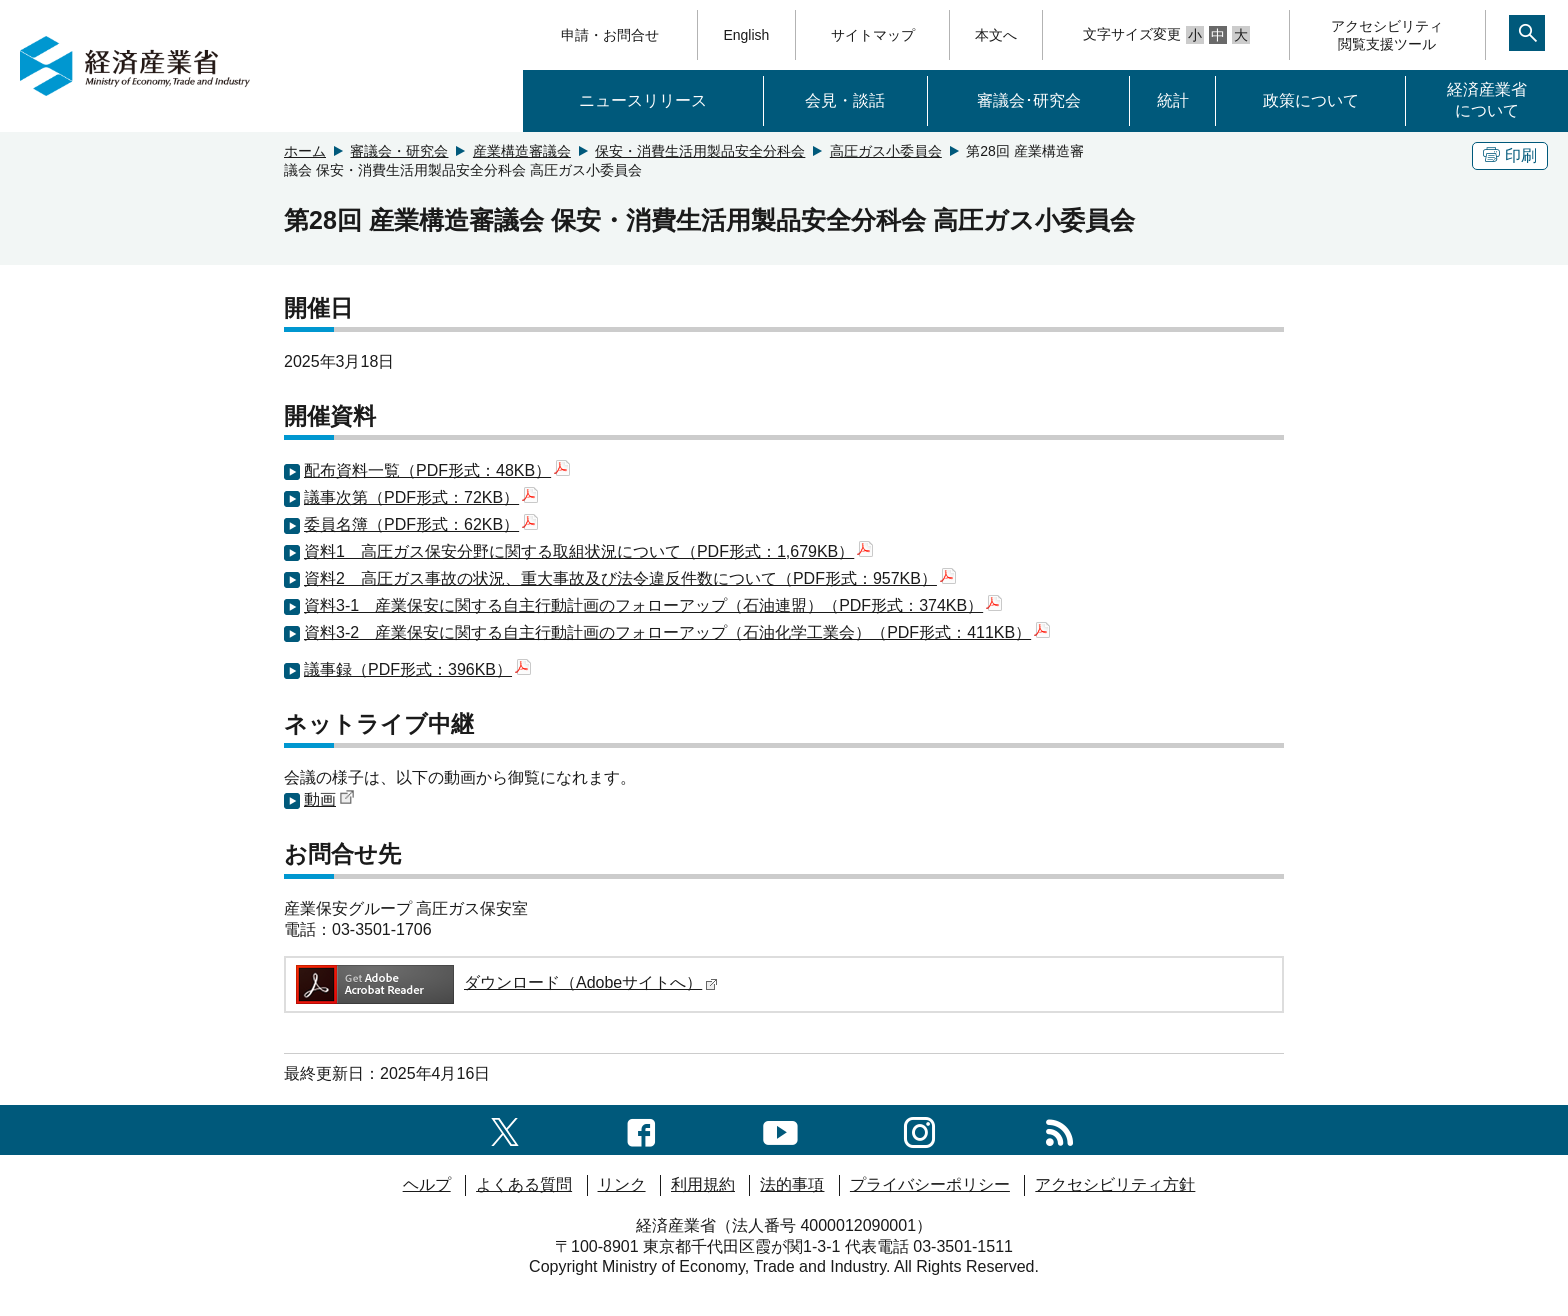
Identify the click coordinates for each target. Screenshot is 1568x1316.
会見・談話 (845, 100)
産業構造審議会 (522, 151)
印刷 (1510, 155)
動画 (329, 799)
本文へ (996, 35)
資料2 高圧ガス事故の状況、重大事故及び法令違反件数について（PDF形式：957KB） (630, 578)
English (746, 35)
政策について (1311, 100)
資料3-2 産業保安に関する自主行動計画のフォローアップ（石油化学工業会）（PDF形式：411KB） (677, 632)
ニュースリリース (643, 100)
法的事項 (792, 1184)
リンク (622, 1184)
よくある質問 (524, 1184)
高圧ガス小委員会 (886, 151)
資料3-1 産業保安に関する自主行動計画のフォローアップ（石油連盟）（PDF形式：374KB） (653, 605)
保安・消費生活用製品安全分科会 (700, 151)
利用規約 (703, 1184)
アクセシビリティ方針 (1115, 1184)
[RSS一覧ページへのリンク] (1059, 1129)
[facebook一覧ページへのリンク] (641, 1129)
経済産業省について (1487, 100)
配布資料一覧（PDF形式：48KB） (437, 470)
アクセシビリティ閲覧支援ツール (1387, 35)
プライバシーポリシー (930, 1184)
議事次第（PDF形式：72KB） (421, 497)
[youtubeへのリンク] (780, 1129)
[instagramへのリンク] (919, 1129)
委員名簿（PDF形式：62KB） (421, 524)
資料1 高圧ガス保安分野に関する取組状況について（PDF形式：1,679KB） (588, 551)
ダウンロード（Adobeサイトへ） (505, 982)
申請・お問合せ (610, 35)
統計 (1173, 100)
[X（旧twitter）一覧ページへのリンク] (505, 1129)
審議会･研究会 (1029, 100)
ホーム (305, 151)
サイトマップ (873, 35)
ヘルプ (427, 1184)
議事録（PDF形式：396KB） (417, 669)
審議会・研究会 (399, 151)
